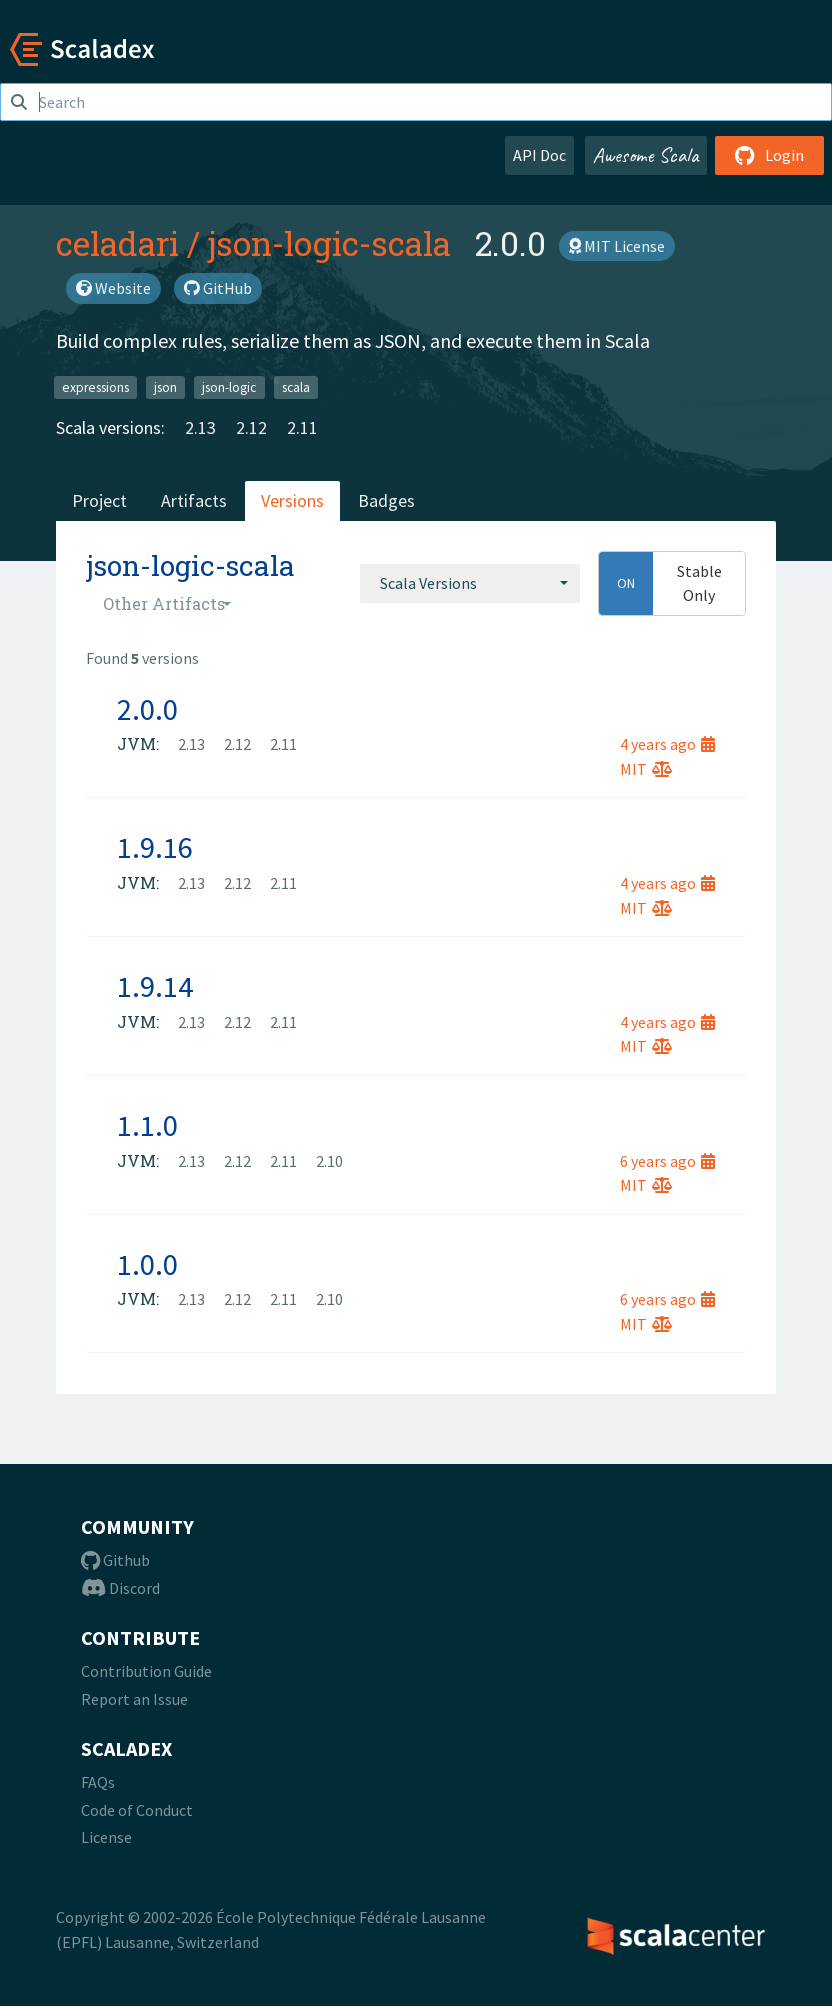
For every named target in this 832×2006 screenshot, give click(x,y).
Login (769, 155)
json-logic (229, 386)
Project (99, 500)
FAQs (98, 1782)
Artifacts (194, 500)
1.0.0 (147, 1264)
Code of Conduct (137, 1810)
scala (296, 386)
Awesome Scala (646, 155)
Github (115, 1560)
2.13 (200, 427)
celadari (117, 243)
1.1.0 (147, 1125)
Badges (386, 500)
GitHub (218, 288)
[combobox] (470, 583)
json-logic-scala (329, 243)
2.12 (251, 427)
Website (113, 288)
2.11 (302, 427)
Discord (120, 1588)
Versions (292, 500)
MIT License (617, 246)
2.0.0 (147, 709)
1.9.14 (155, 986)
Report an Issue (134, 1699)
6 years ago (667, 1161)
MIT (646, 769)
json (165, 386)
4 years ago (667, 744)
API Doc (539, 155)
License (106, 1837)
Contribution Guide (146, 1671)
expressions (95, 386)
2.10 (329, 1161)
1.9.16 (155, 847)
